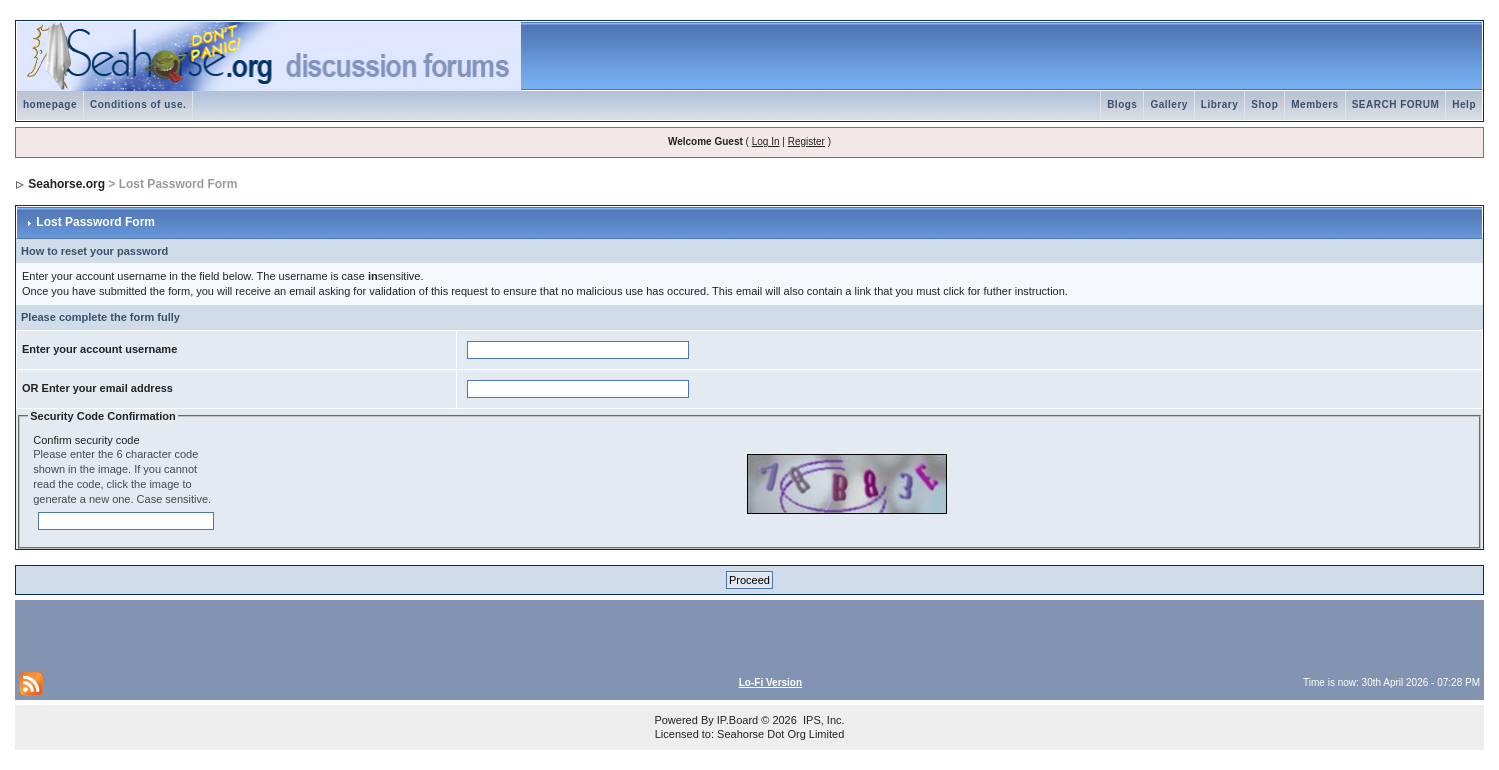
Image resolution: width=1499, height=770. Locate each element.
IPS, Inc (822, 720)
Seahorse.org (66, 184)
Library (1219, 104)
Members (1314, 104)
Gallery (1168, 104)
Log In (766, 141)
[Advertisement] (253, 634)
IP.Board (737, 720)
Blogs (1122, 104)
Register (806, 141)
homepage (50, 104)
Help (1464, 104)
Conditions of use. (138, 104)
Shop (1264, 104)
